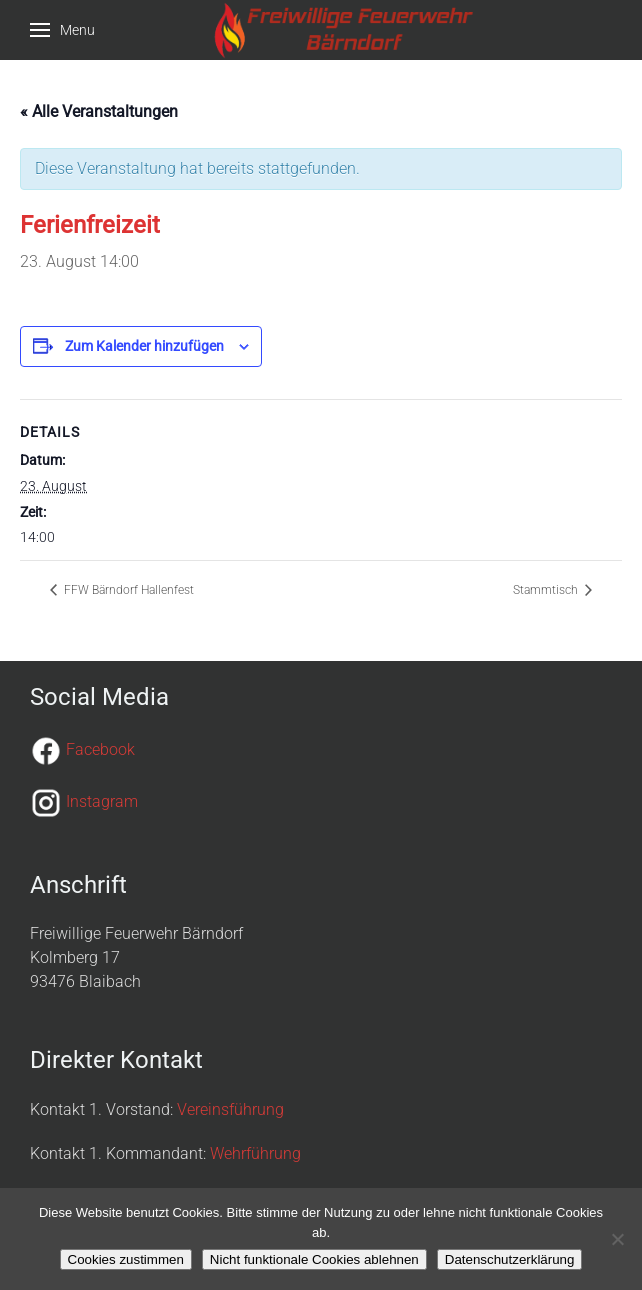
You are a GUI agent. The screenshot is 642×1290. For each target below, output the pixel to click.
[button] (62, 30)
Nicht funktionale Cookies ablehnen (314, 1259)
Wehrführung (255, 1153)
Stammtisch (547, 590)
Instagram (102, 801)
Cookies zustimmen (126, 1259)
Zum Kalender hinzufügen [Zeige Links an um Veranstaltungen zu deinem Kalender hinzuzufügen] (144, 346)
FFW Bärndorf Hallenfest (127, 590)
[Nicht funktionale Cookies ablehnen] (617, 1239)
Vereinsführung (230, 1109)
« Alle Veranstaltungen (99, 111)
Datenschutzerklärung (510, 1259)
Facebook (100, 749)
